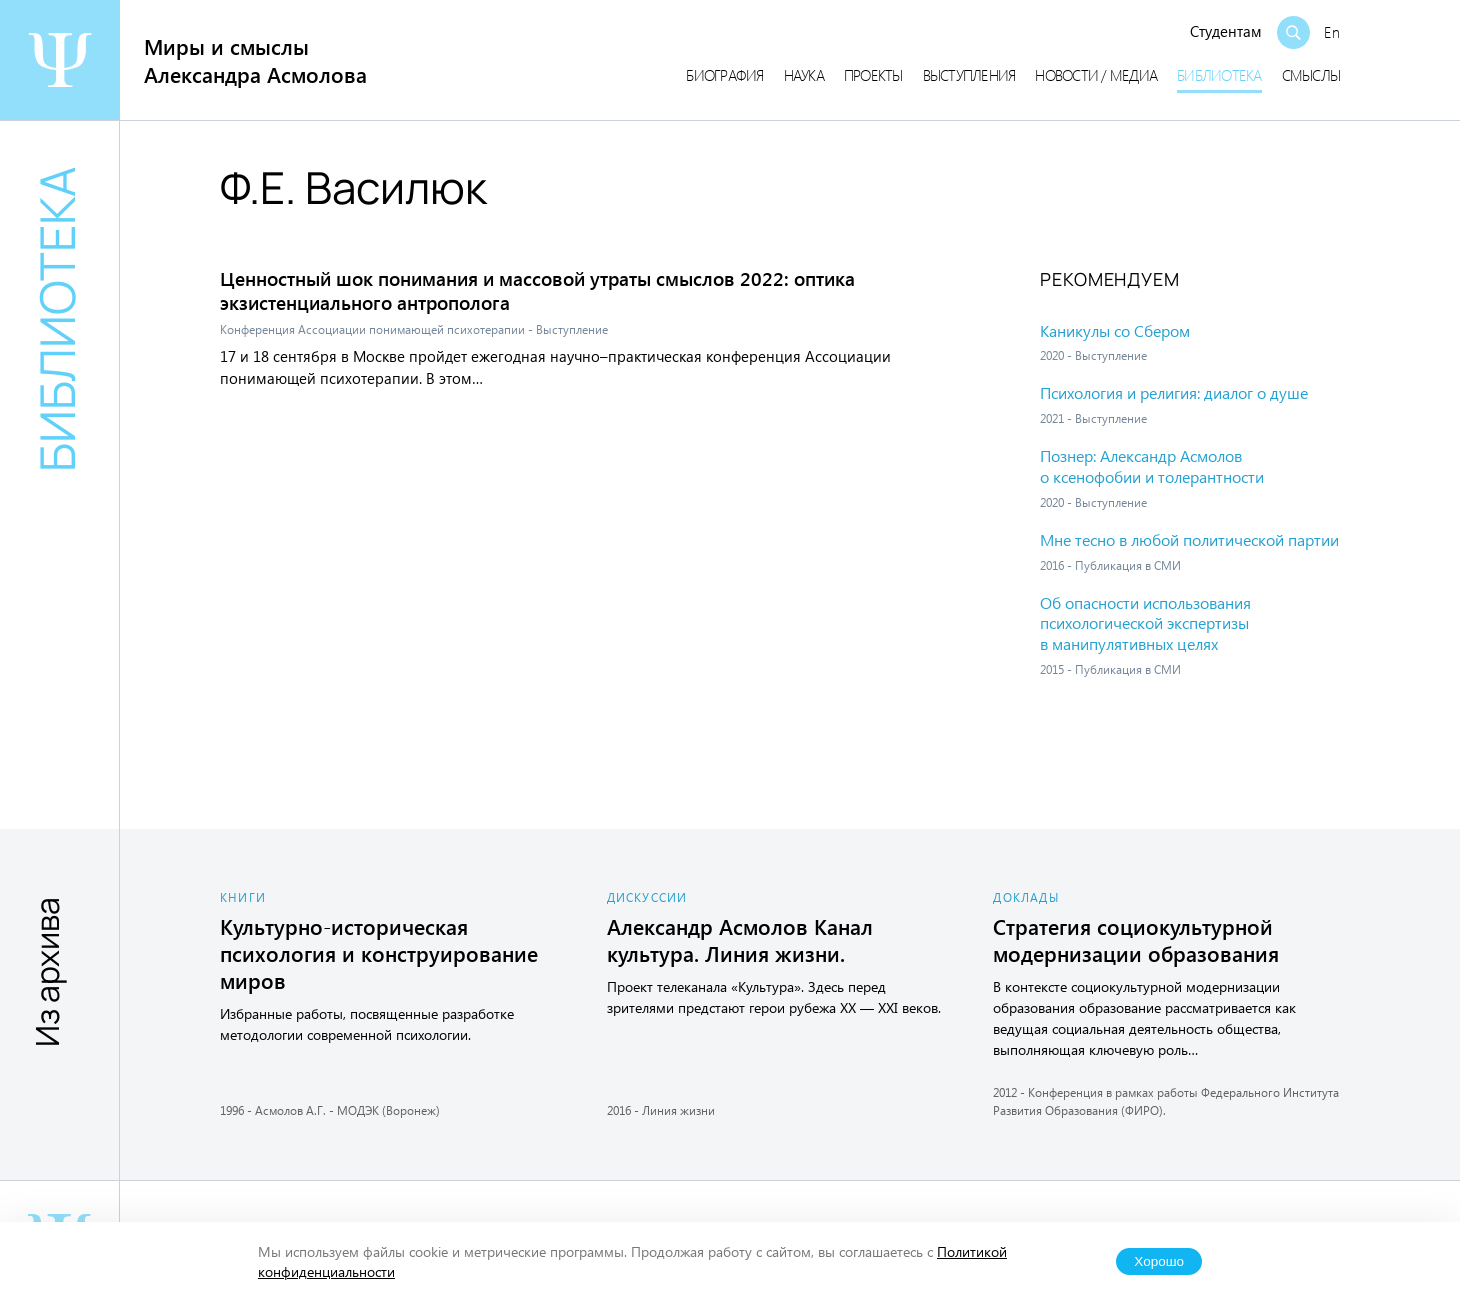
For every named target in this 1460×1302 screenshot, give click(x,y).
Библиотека (1219, 75)
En (1332, 32)
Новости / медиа (1096, 75)
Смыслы (1311, 75)
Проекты (873, 75)
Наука (804, 75)
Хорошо (1159, 1261)
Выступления (969, 75)
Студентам (1226, 31)
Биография (724, 75)
